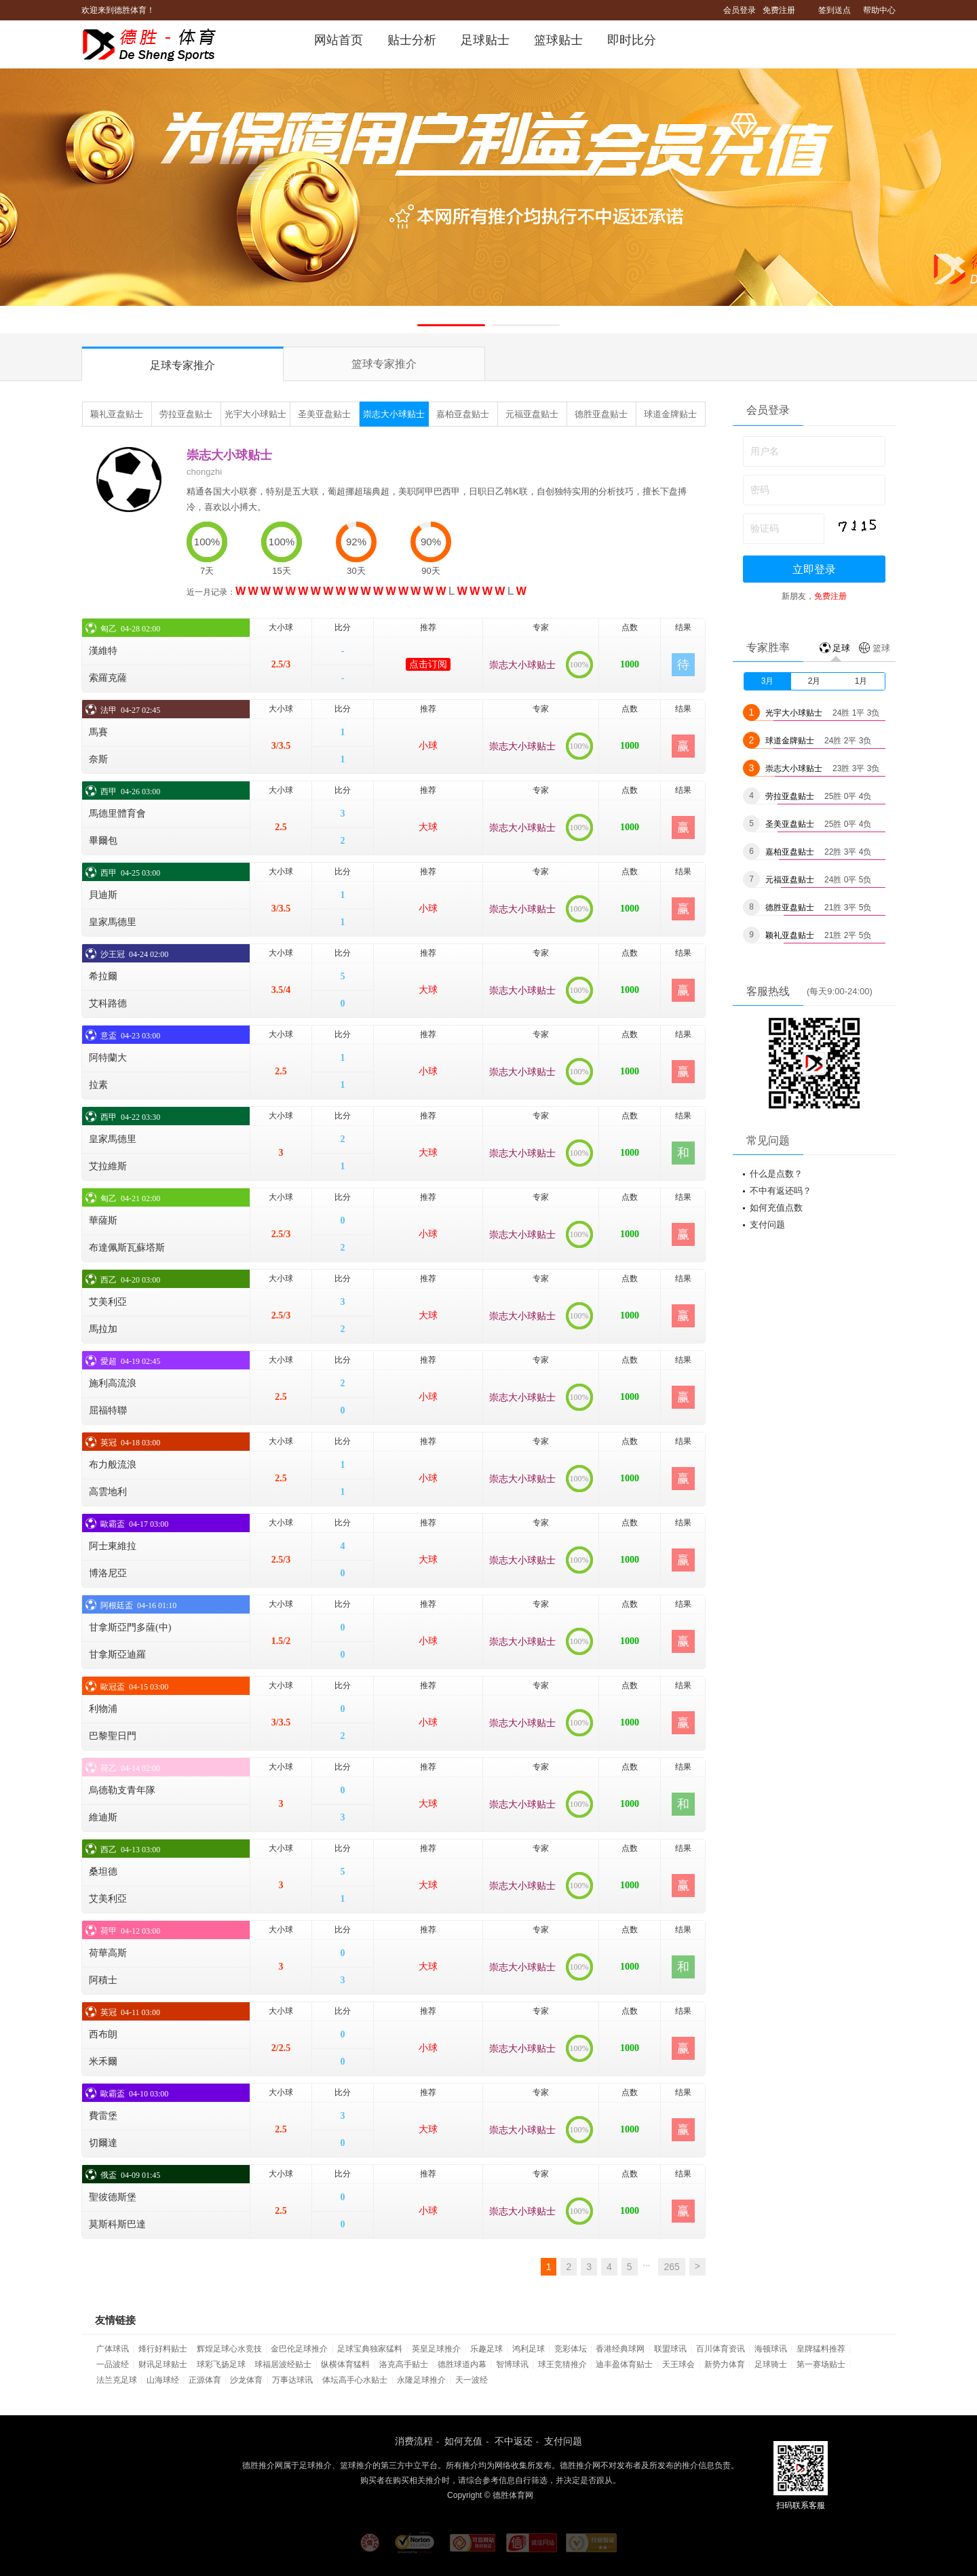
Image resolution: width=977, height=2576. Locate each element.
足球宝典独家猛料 (369, 2349)
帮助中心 (879, 10)
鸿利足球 (528, 2349)
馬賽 (98, 732)
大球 (428, 827)
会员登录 (739, 10)
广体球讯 (112, 2349)
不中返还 (514, 2441)
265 (671, 2266)
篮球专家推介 (384, 364)
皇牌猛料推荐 (821, 2349)
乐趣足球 (486, 2349)
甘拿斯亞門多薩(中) (130, 1627)
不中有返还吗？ (780, 1191)
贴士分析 (411, 40)
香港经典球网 (620, 2349)
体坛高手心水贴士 (354, 2380)
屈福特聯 (108, 1410)
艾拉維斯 (108, 1166)
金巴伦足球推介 (299, 2349)
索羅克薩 (108, 678)
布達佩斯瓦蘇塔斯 (127, 1248)
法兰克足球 (116, 2380)
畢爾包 (103, 841)
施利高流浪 (112, 1383)
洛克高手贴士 (403, 2364)
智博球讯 (512, 2364)
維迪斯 (103, 1817)
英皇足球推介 (436, 2349)
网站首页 (338, 40)
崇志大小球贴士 (394, 414)
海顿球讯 (770, 2349)
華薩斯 (103, 1220)
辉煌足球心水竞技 (229, 2349)
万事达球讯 (292, 2380)
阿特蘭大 (108, 1058)
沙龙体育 (246, 2380)
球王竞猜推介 (562, 2364)
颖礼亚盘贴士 (116, 414)
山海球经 (163, 2380)
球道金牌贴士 (670, 414)
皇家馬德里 (112, 922)
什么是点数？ (776, 1174)
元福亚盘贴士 (531, 414)
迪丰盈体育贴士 (624, 2364)
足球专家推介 (182, 365)
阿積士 (103, 1980)
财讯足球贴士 (162, 2364)
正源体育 (205, 2380)
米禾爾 (103, 2061)
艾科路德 (108, 1003)
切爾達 (103, 2143)
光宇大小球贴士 (255, 414)
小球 (428, 746)
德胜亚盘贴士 (601, 414)
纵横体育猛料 (345, 2364)
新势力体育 (724, 2364)
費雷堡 (103, 2116)
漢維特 (103, 651)
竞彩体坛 (570, 2349)
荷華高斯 (108, 1953)
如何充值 (463, 2441)
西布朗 (103, 2034)
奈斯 (98, 759)
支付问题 (767, 1224)
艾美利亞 (108, 1302)
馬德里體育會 (117, 813)
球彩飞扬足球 (221, 2364)
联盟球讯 (670, 2349)
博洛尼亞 (108, 1573)
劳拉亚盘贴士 (185, 414)
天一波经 (471, 2380)
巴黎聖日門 (112, 1736)
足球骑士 (770, 2364)
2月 (814, 681)
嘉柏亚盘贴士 (462, 414)
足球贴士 (485, 40)
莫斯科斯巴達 (117, 2224)
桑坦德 (103, 1872)
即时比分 (631, 40)
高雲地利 (108, 1492)
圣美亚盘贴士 (324, 414)
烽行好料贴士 (162, 2349)
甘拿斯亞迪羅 (117, 1655)
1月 (861, 681)
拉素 (98, 1085)
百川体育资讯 (720, 2349)
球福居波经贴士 (282, 2364)
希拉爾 (103, 976)
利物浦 (103, 1709)
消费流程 (414, 2441)
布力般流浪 (112, 1465)
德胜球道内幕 (462, 2364)
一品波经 (112, 2364)
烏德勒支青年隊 (122, 1790)
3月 (767, 681)
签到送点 (834, 10)
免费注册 (779, 10)
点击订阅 (428, 664)
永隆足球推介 (421, 2380)
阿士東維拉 (112, 1546)
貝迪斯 (103, 895)
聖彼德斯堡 (112, 2197)
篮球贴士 (558, 40)
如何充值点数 (776, 1208)
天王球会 (678, 2364)
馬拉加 (103, 1329)
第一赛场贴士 (821, 2364)
